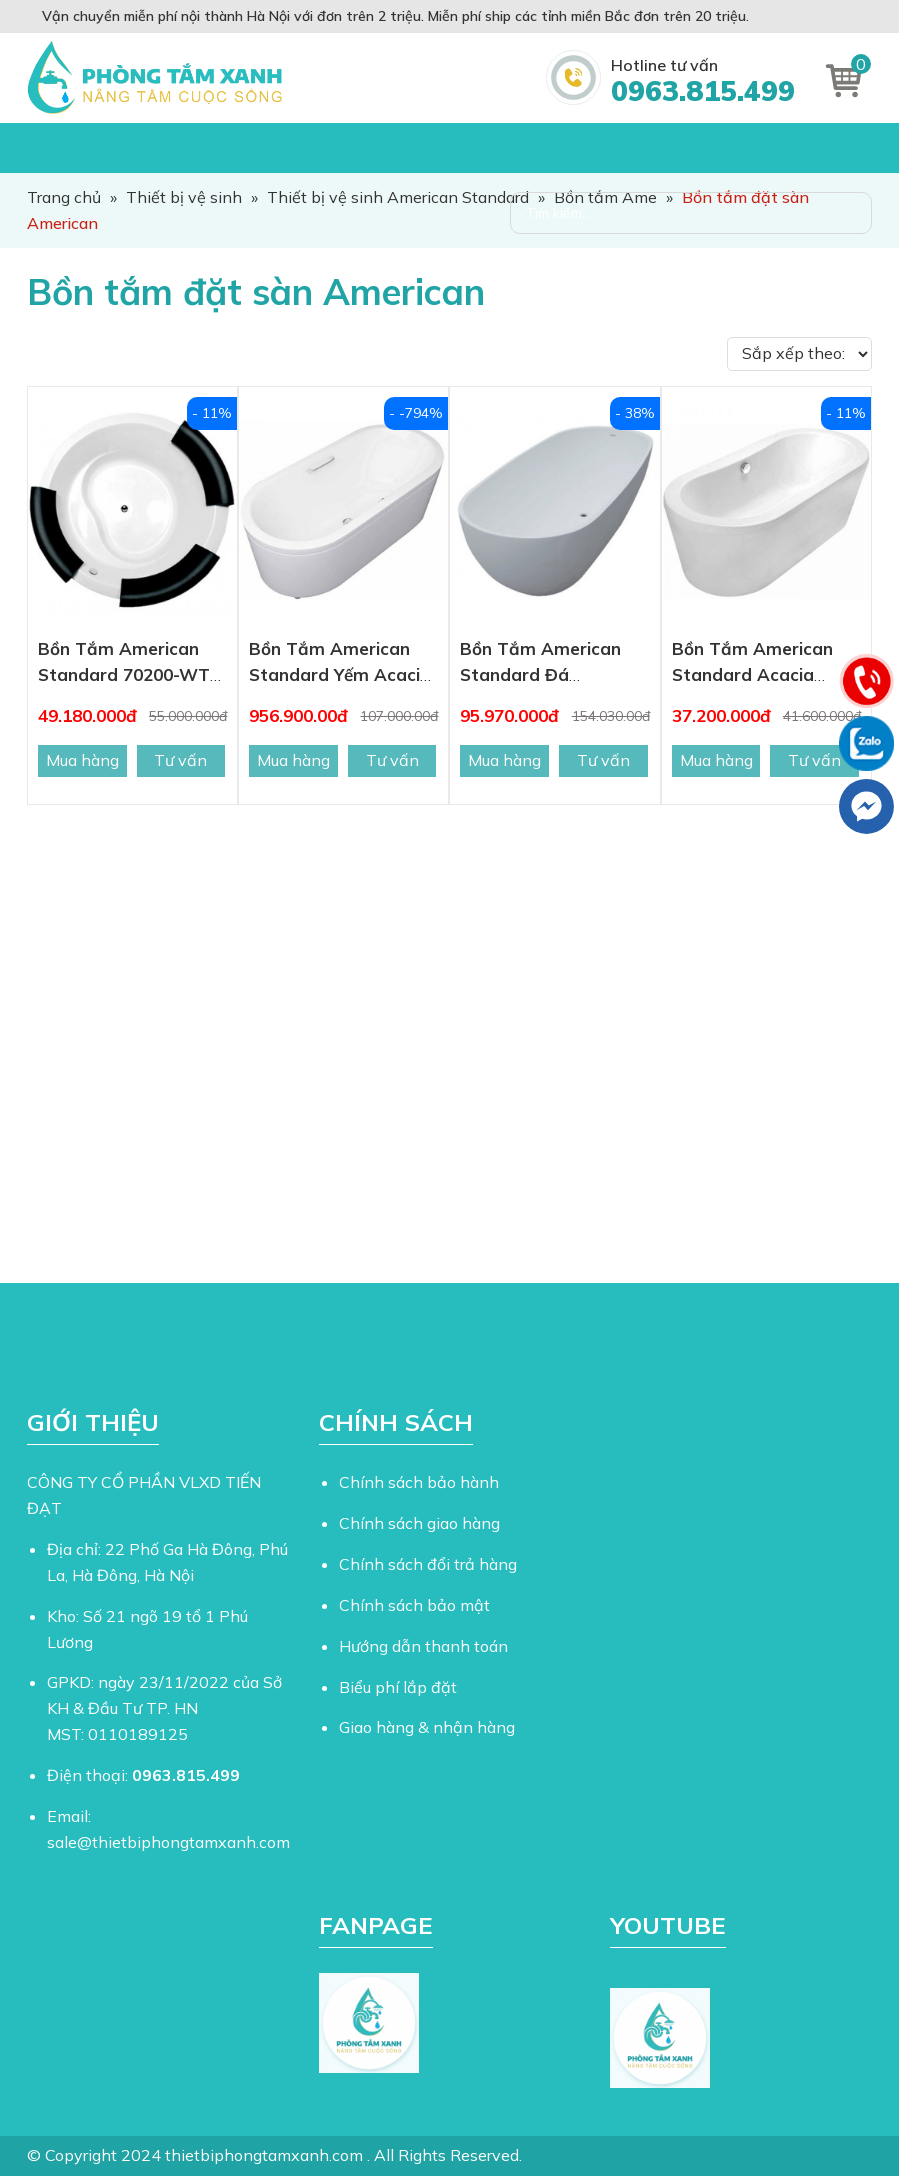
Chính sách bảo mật (414, 1605)
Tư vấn (180, 760)
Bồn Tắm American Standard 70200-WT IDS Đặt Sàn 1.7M (124, 674)
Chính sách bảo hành (419, 1482)
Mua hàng (82, 760)
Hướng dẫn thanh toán (423, 1646)
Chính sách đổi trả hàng (428, 1564)
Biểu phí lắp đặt (398, 1687)
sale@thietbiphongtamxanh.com (168, 1842)
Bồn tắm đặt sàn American (256, 291)
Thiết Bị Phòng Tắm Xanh (159, 78)
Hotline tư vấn (703, 81)
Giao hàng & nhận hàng (427, 1727)
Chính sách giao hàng (419, 1523)
